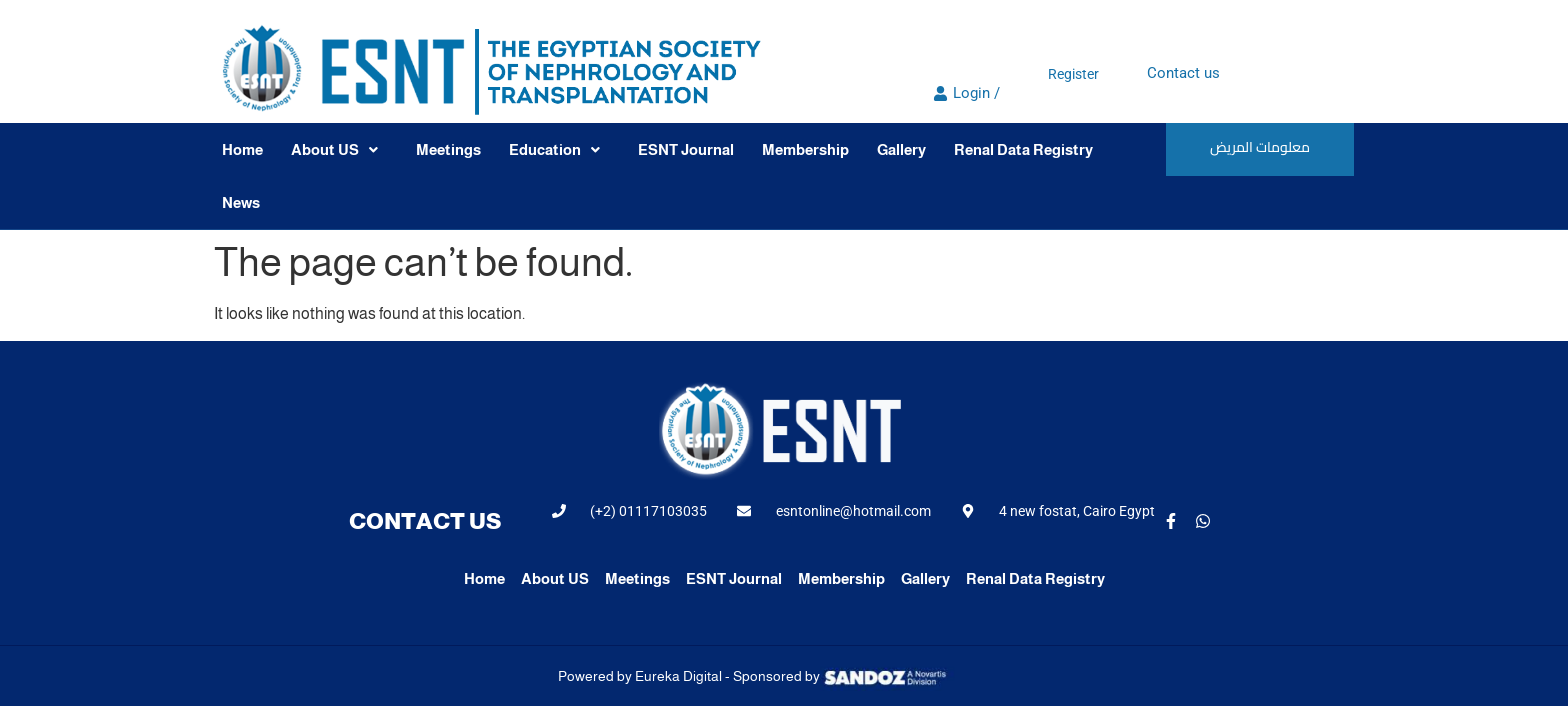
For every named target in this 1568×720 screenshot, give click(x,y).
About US (334, 149)
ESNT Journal (686, 149)
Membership (805, 149)
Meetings (448, 149)
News (241, 202)
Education (554, 149)
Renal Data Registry (1023, 149)
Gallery (901, 149)
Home (242, 149)
